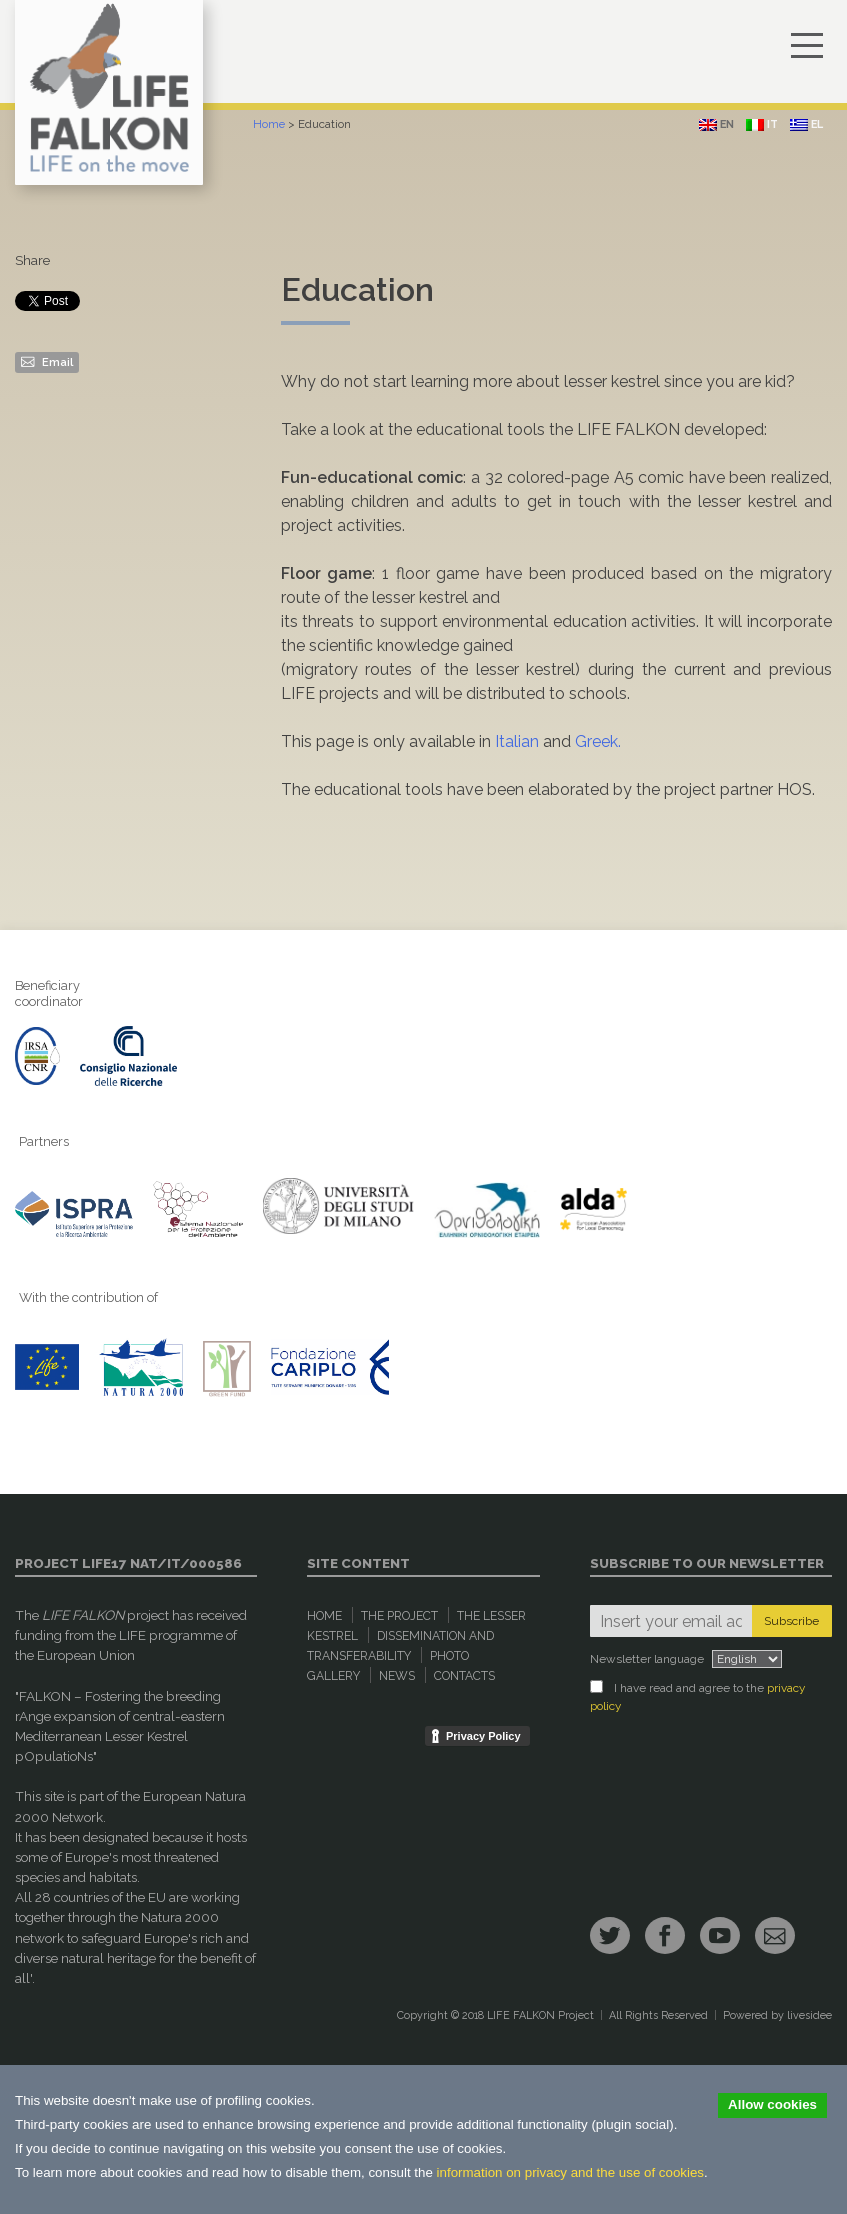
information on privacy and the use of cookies (570, 2172)
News (397, 1676)
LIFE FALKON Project (540, 2015)
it (762, 124)
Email (47, 361)
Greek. (598, 741)
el (806, 124)
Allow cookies (772, 2104)
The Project (399, 1616)
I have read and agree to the (697, 1696)
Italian (517, 741)
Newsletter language (647, 1659)
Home (269, 124)
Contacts (464, 1676)
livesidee (809, 2015)
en (716, 124)
